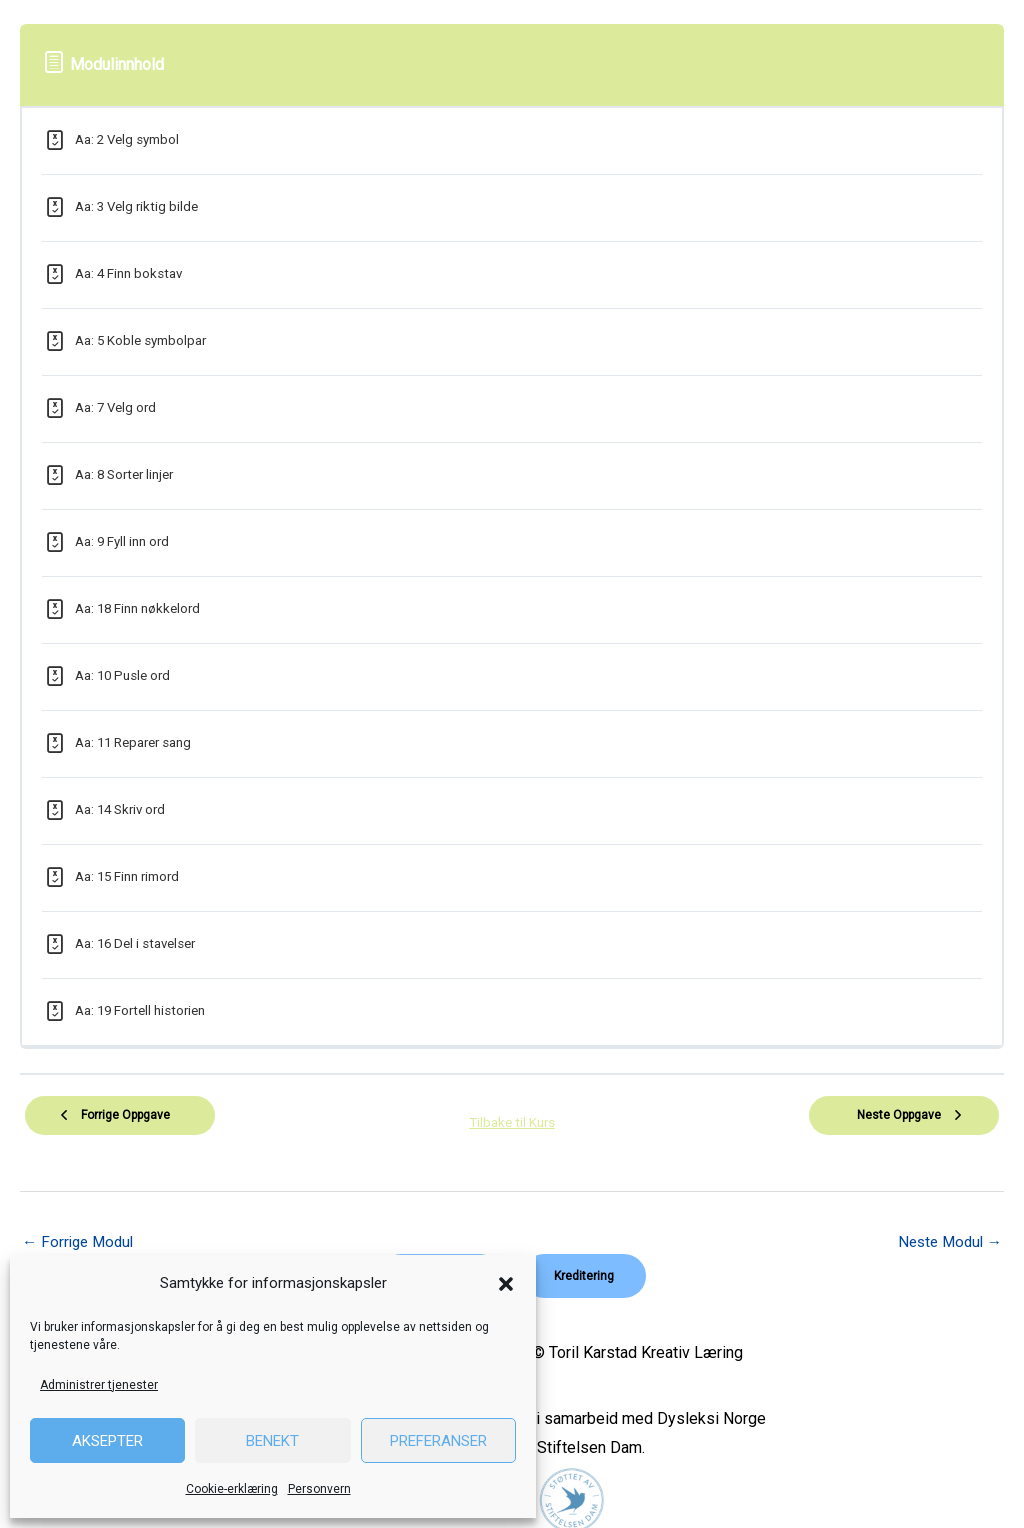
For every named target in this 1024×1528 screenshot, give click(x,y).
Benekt (272, 1441)
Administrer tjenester (99, 1385)
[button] (506, 1284)
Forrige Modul (81, 1231)
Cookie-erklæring (232, 1489)
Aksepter (107, 1441)
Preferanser (438, 1441)
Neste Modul (946, 1231)
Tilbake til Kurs (512, 1117)
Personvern (319, 1489)
